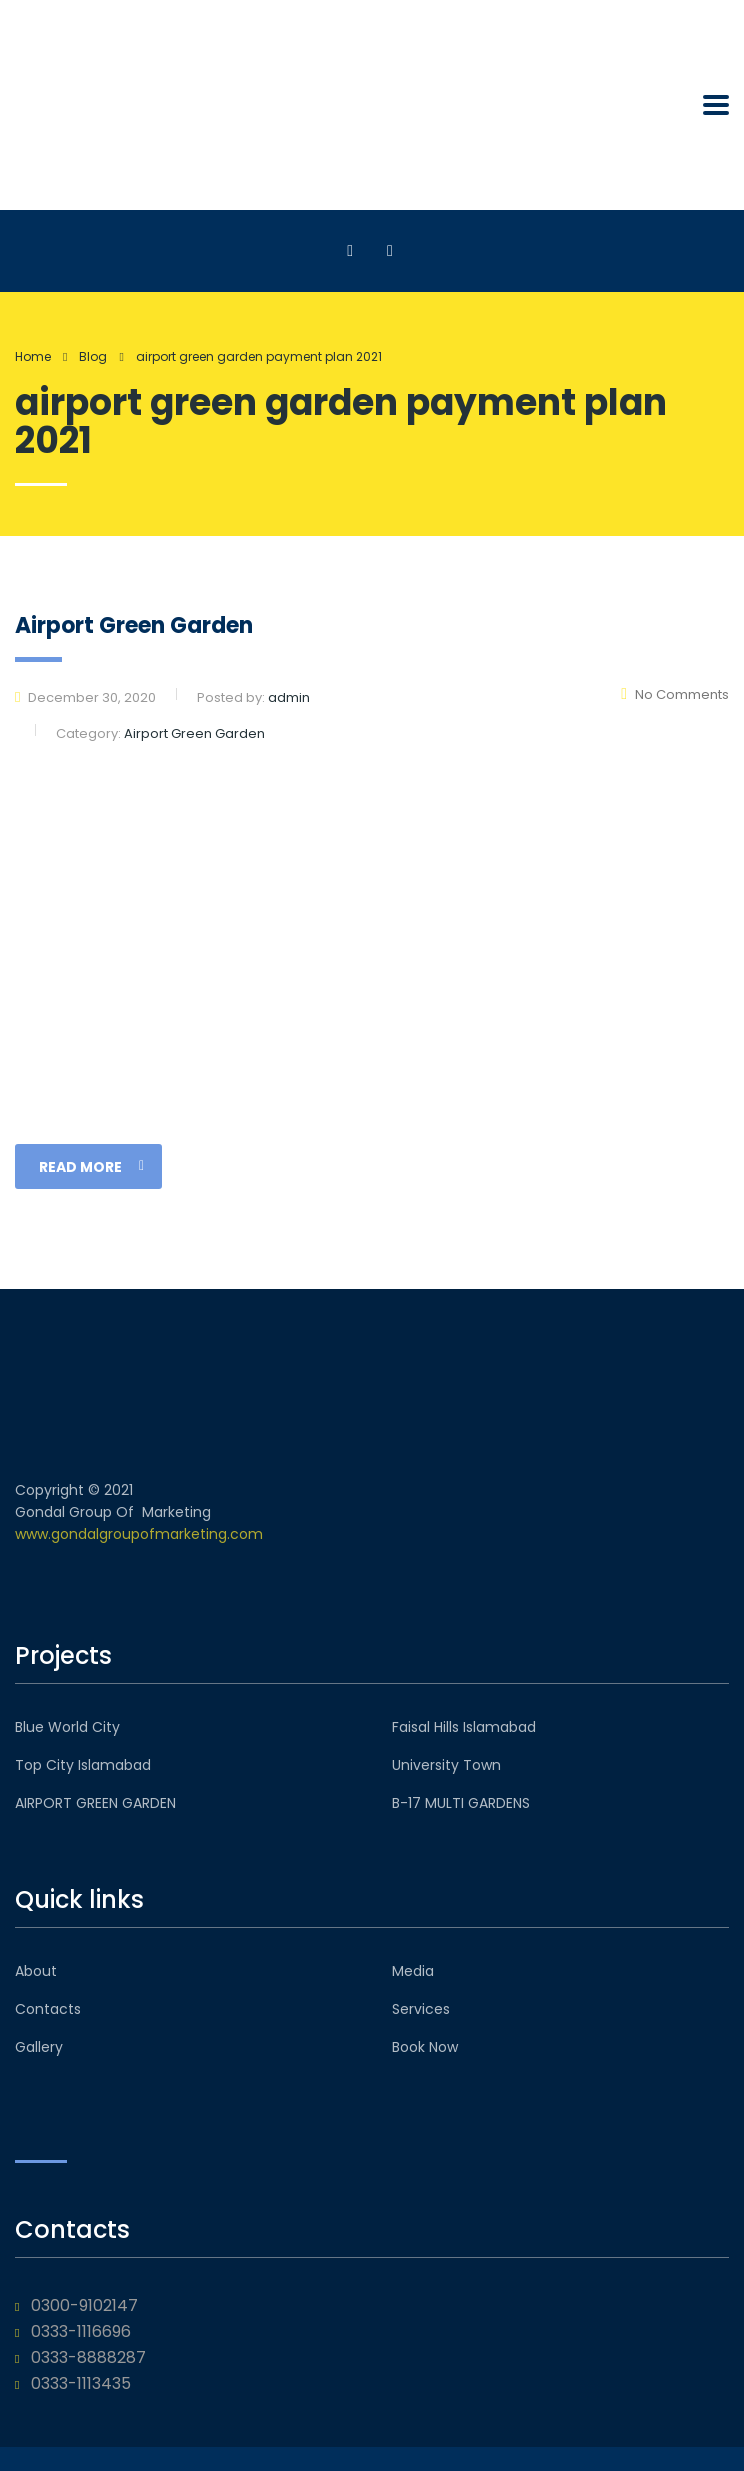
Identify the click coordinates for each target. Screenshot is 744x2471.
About (36, 1971)
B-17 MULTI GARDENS (461, 1803)
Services (421, 2009)
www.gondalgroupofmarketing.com (139, 1534)
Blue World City (67, 1727)
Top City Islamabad (83, 1765)
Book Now (425, 2047)
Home (33, 356)
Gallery (39, 2047)
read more (91, 1167)
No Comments (675, 694)
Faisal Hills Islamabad (464, 1727)
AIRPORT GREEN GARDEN (95, 1803)
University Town (446, 1765)
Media (413, 1971)
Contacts (48, 2009)
